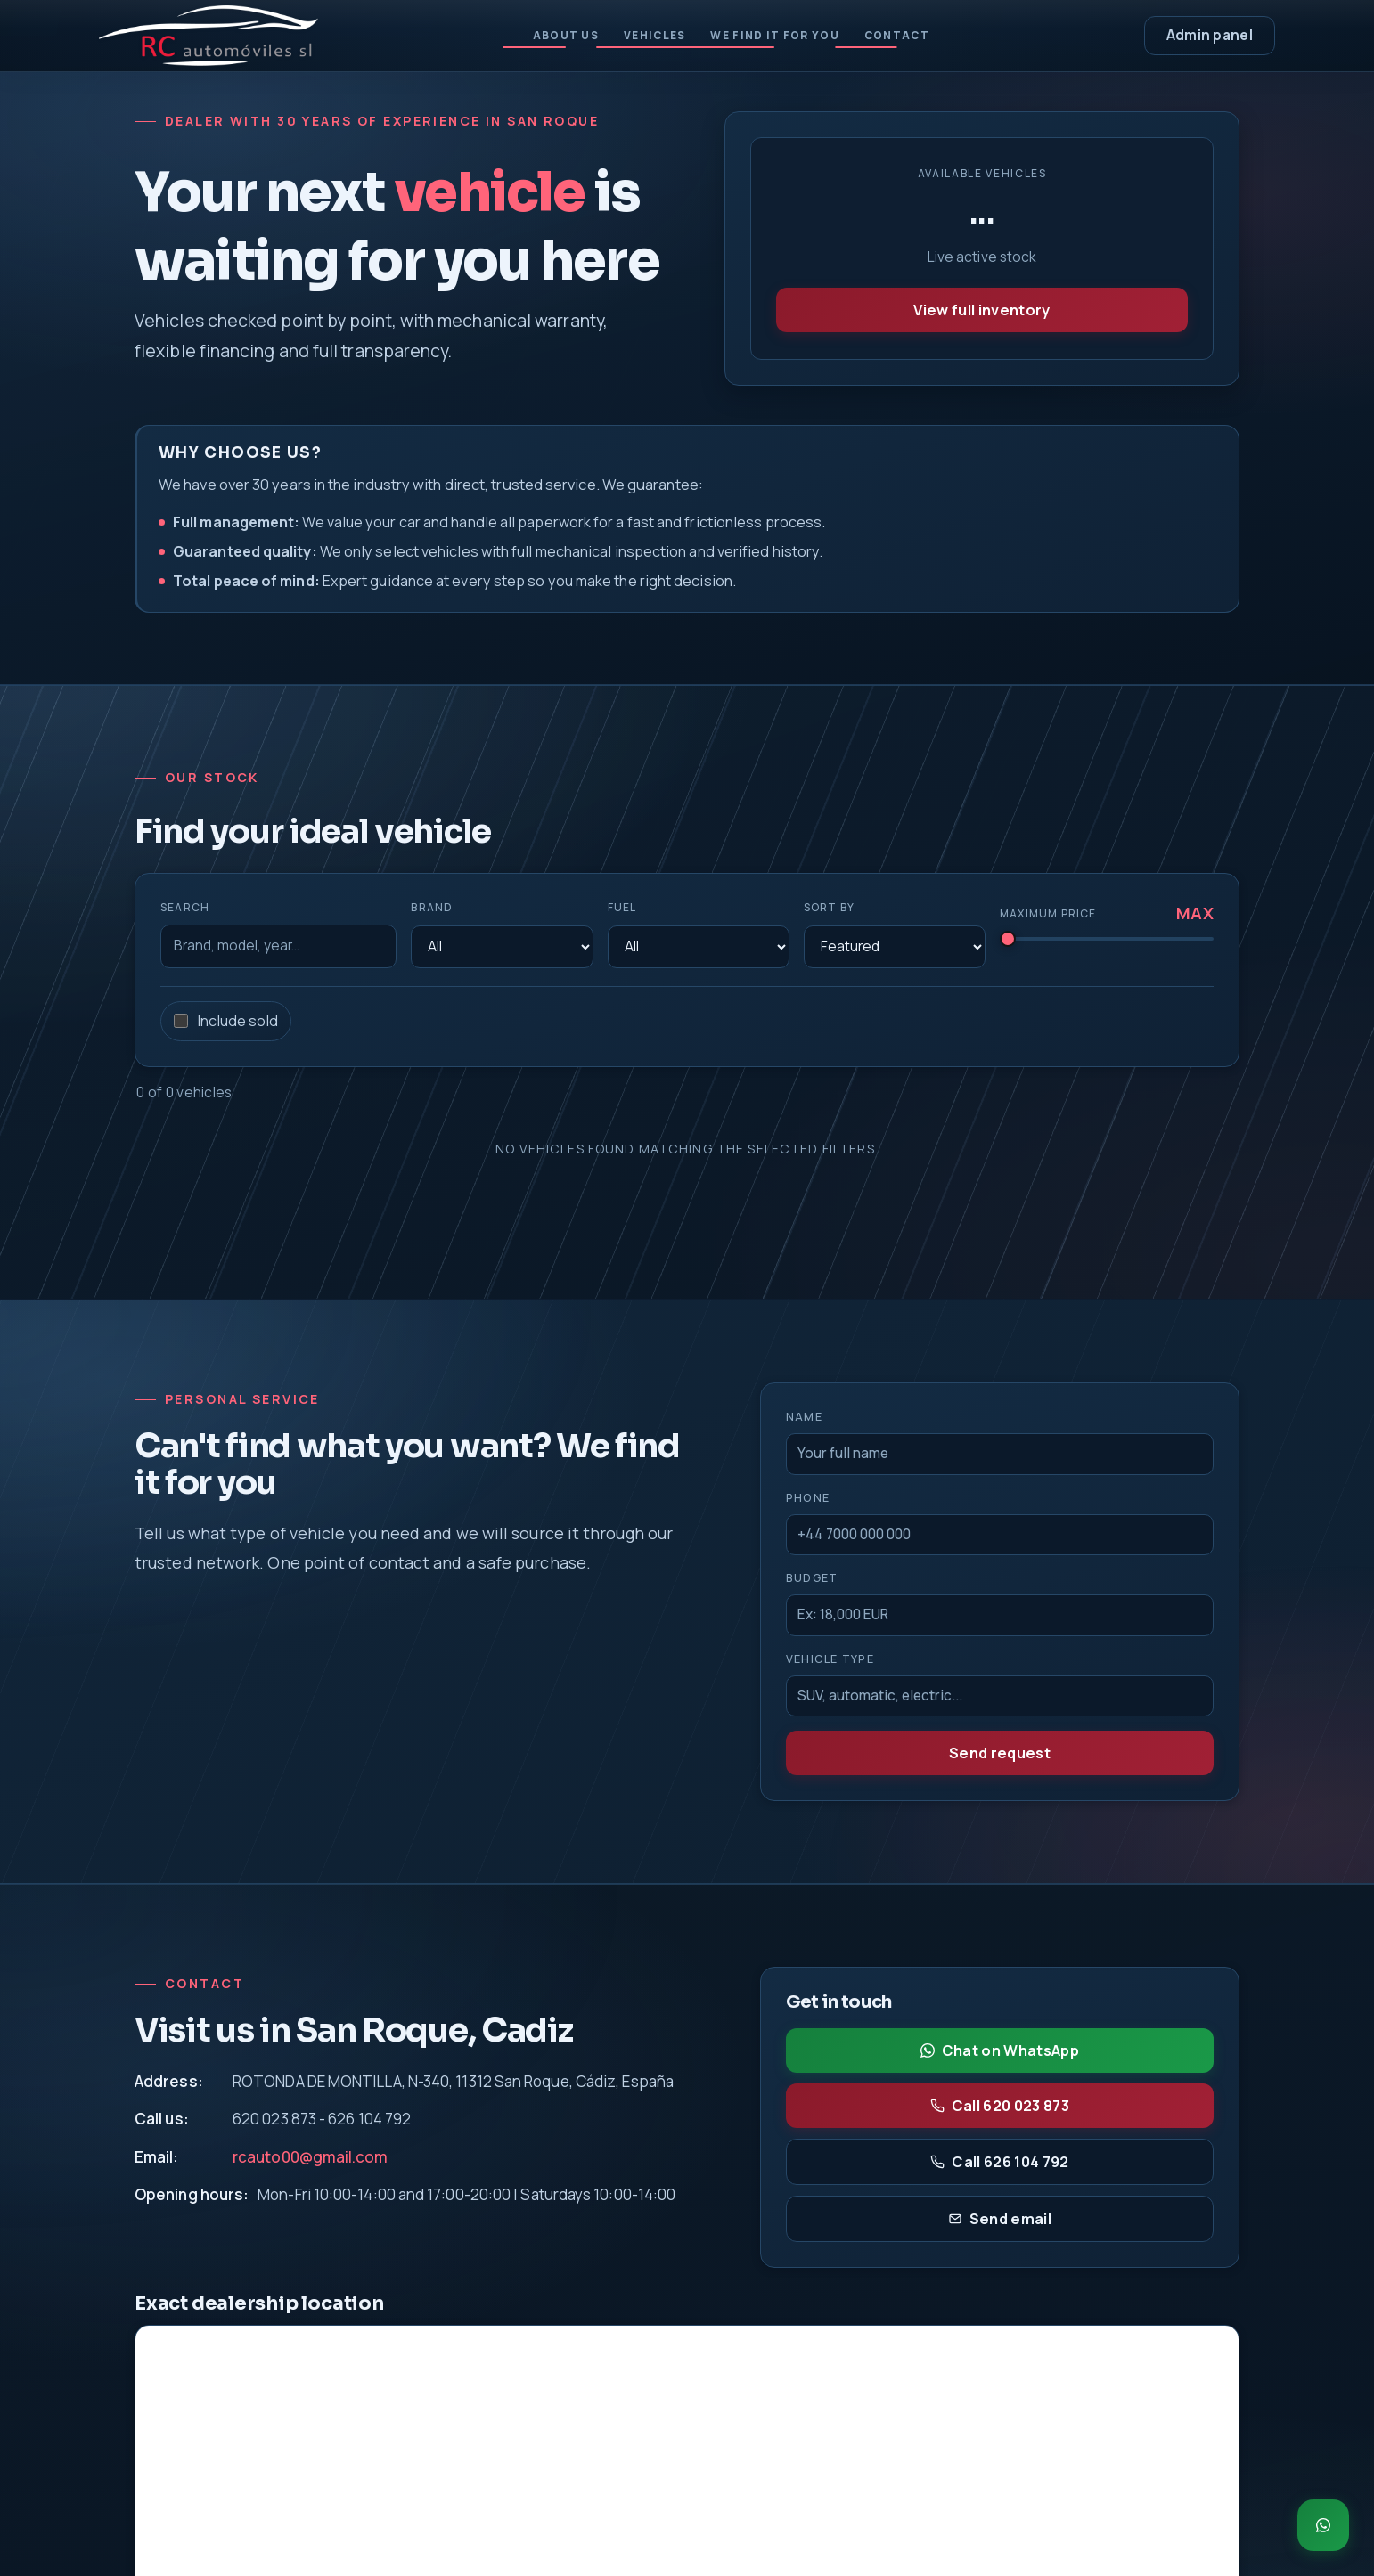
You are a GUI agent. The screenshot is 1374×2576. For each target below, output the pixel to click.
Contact (917, 35)
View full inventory (981, 310)
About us (545, 35)
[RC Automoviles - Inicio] (208, 35)
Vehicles (646, 35)
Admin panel (1209, 35)
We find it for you (780, 35)
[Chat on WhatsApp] (1323, 2525)
